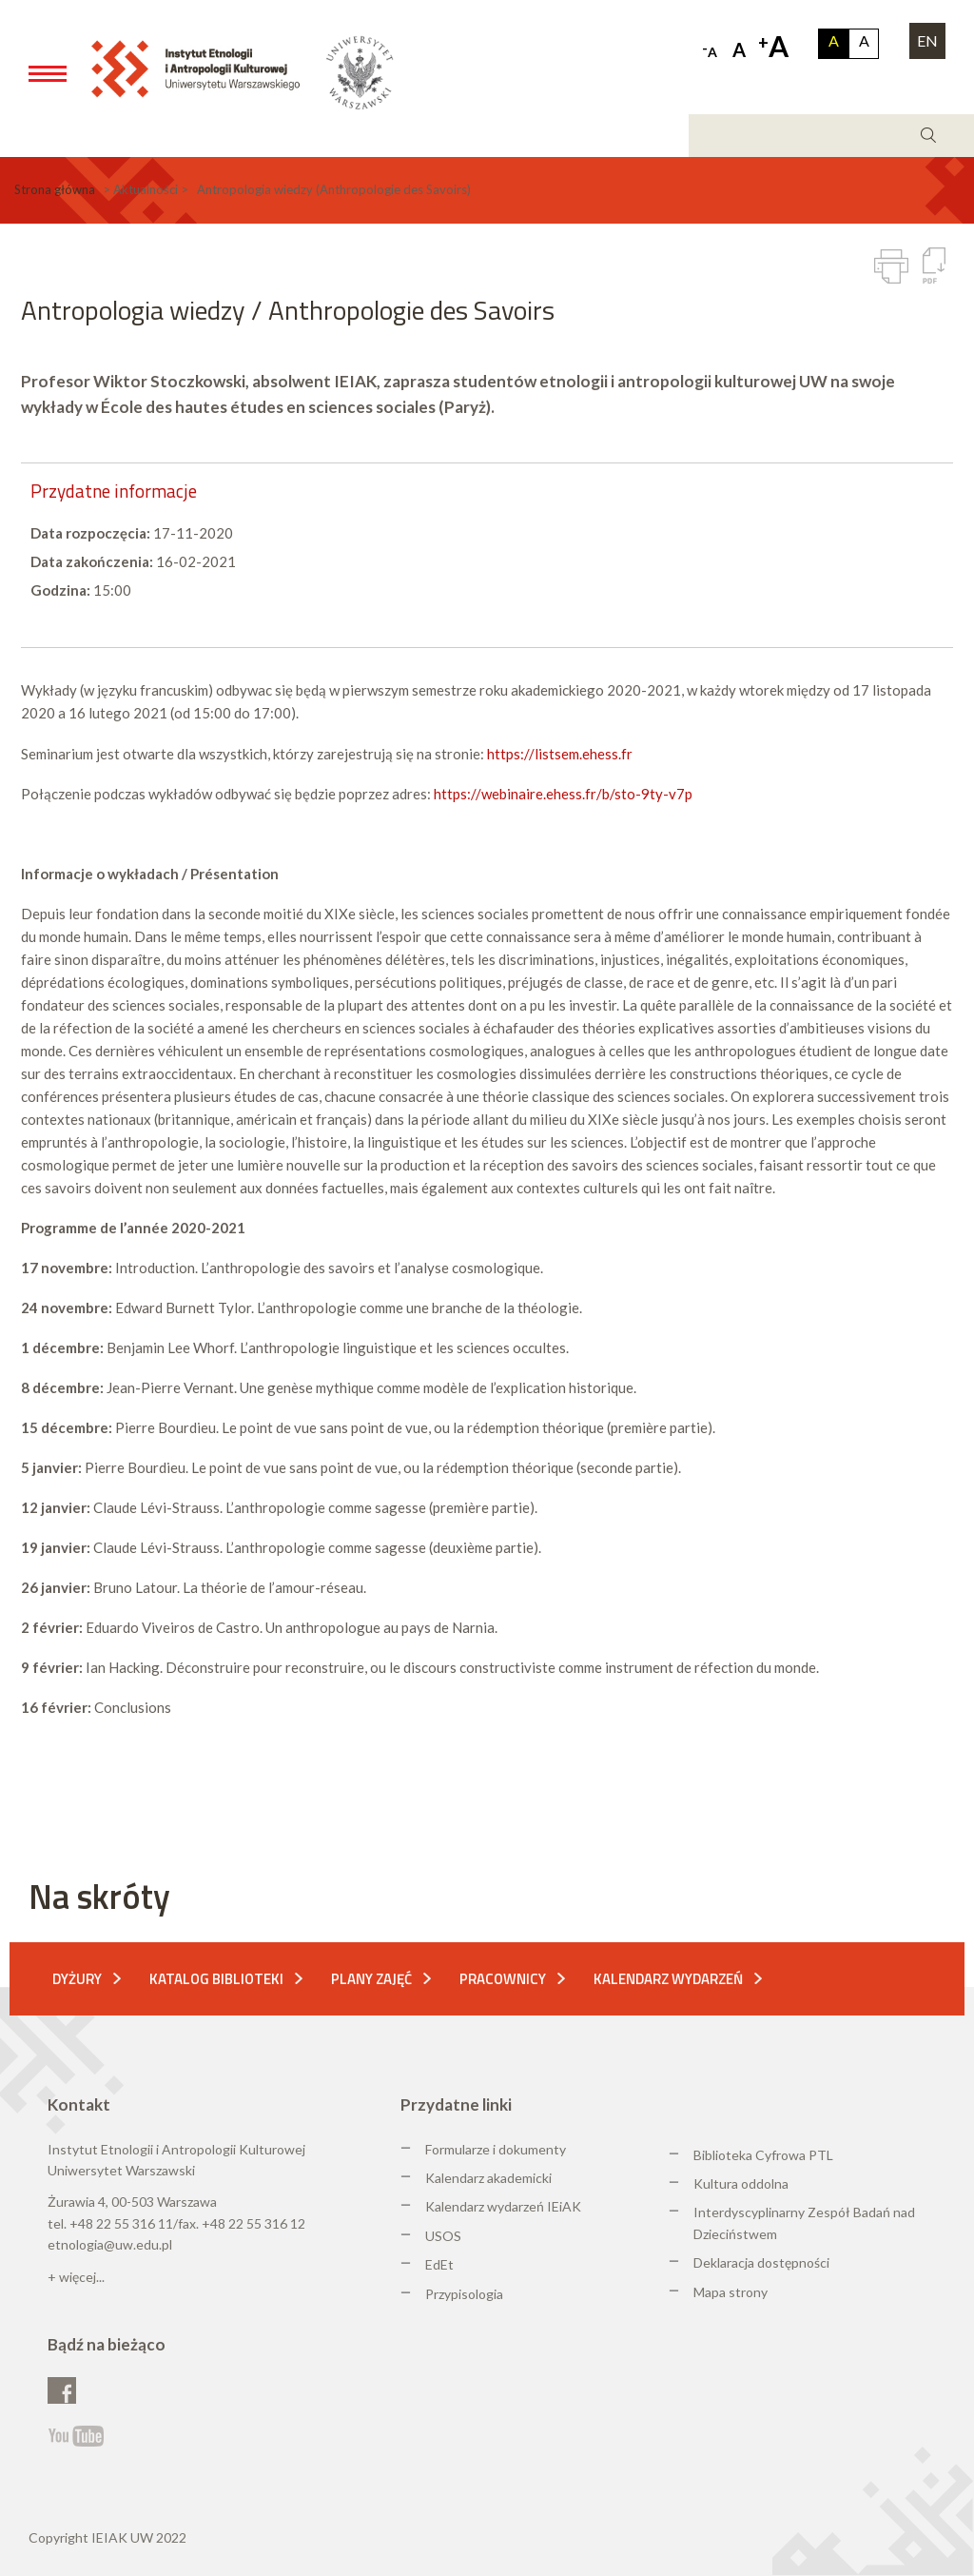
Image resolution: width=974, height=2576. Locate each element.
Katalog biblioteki (216, 1979)
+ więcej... (76, 2277)
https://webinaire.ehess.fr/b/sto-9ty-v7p (563, 793)
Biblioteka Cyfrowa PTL (763, 2155)
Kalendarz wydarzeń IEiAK (503, 2206)
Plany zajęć (371, 1979)
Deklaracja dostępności (761, 2262)
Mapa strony (730, 2292)
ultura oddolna (746, 2183)
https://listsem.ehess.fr (560, 753)
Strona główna (54, 189)
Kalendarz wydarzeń (668, 1979)
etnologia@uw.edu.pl (110, 2244)
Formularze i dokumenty (495, 2149)
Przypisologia (464, 2294)
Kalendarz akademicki (488, 2178)
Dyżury (77, 1979)
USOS (443, 2236)
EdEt (439, 2264)
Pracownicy (502, 1979)
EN (927, 40)
